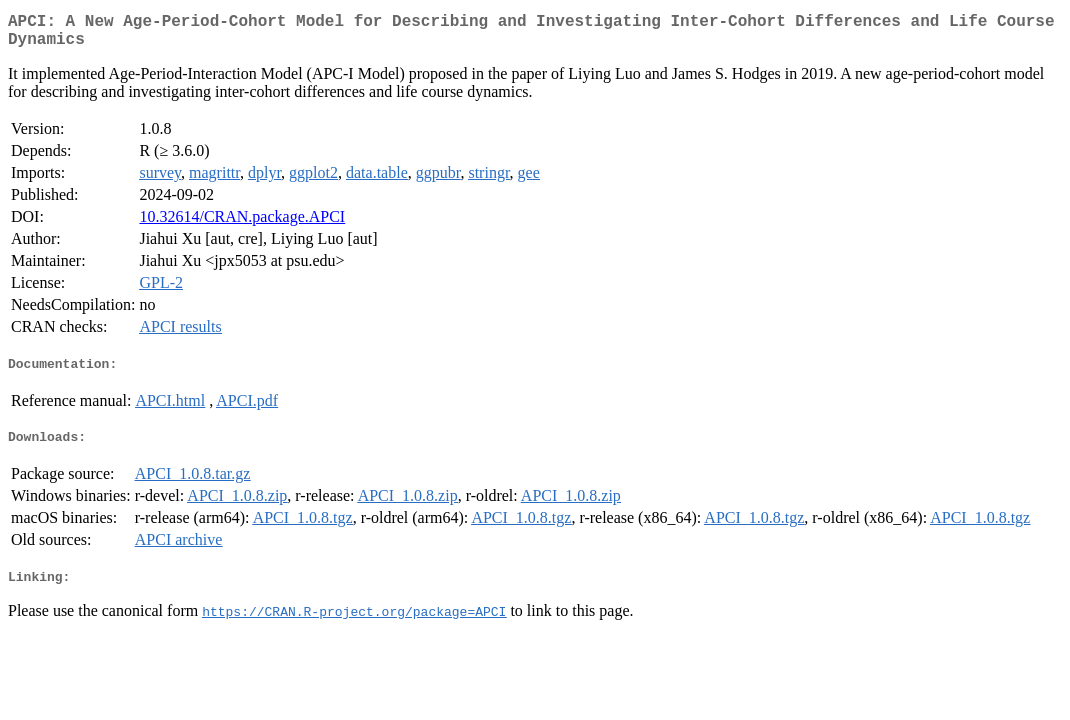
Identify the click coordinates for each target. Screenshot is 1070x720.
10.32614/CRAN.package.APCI (242, 224)
